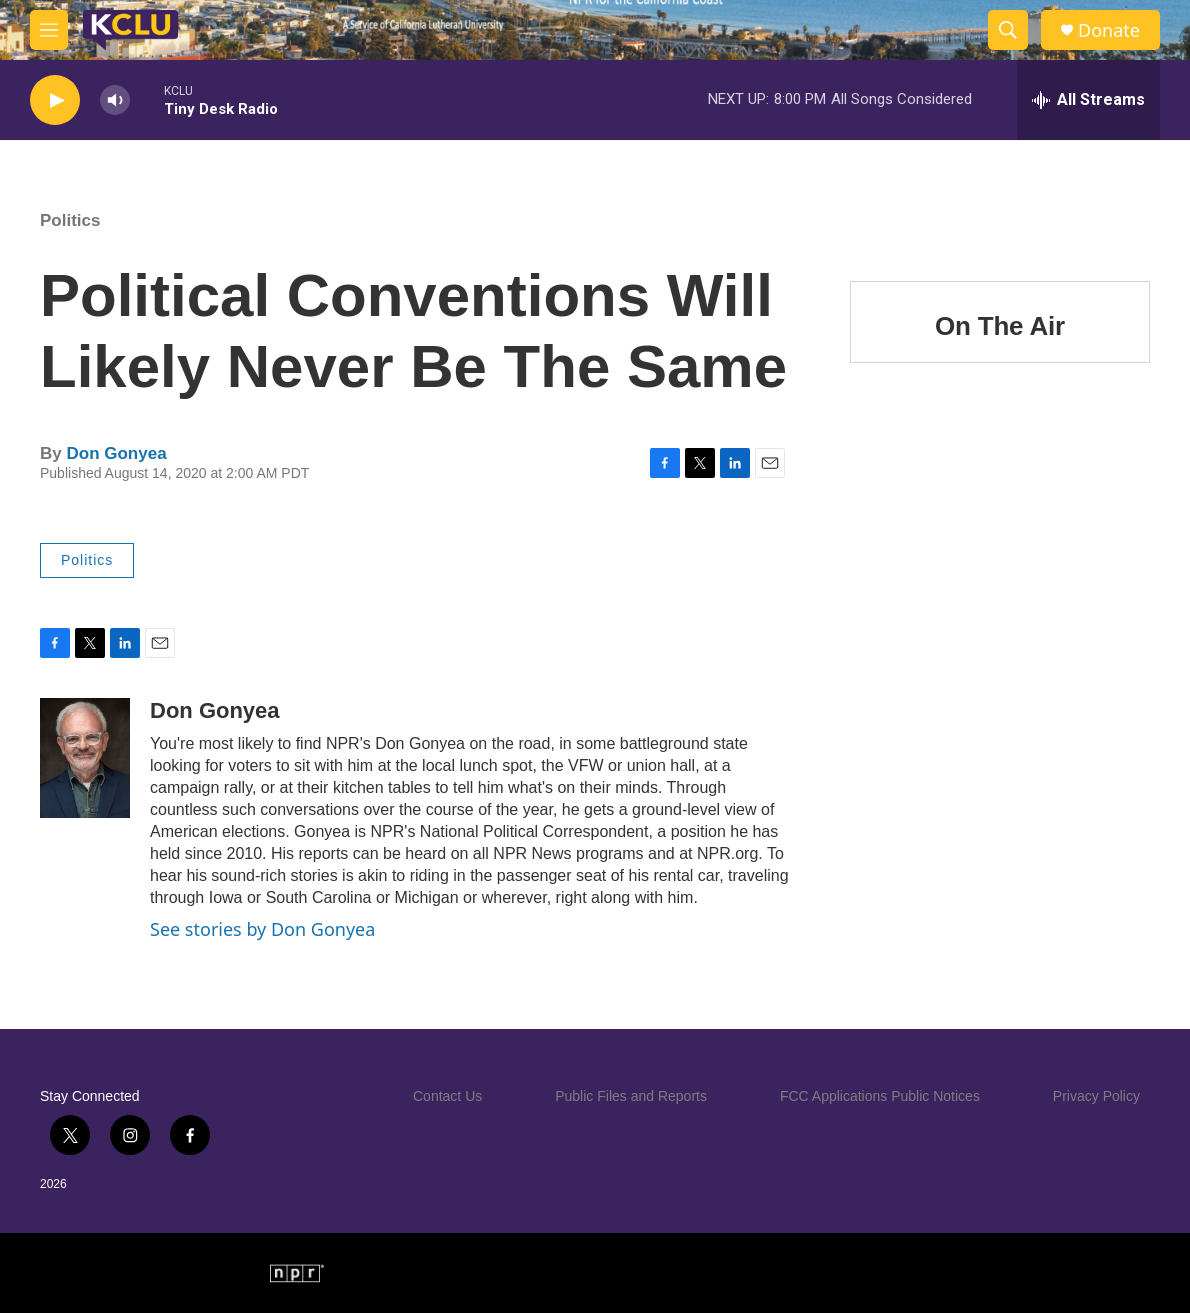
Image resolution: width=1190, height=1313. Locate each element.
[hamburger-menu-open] (49, 30)
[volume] (115, 100)
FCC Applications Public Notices (880, 1096)
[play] (55, 100)
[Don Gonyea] (85, 758)
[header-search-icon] (1008, 30)
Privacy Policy (1096, 1096)
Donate (1109, 30)
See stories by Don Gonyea (262, 929)
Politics (70, 220)
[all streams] (1088, 100)
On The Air (1000, 326)
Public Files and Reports (631, 1096)
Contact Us (447, 1096)
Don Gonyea (116, 453)
